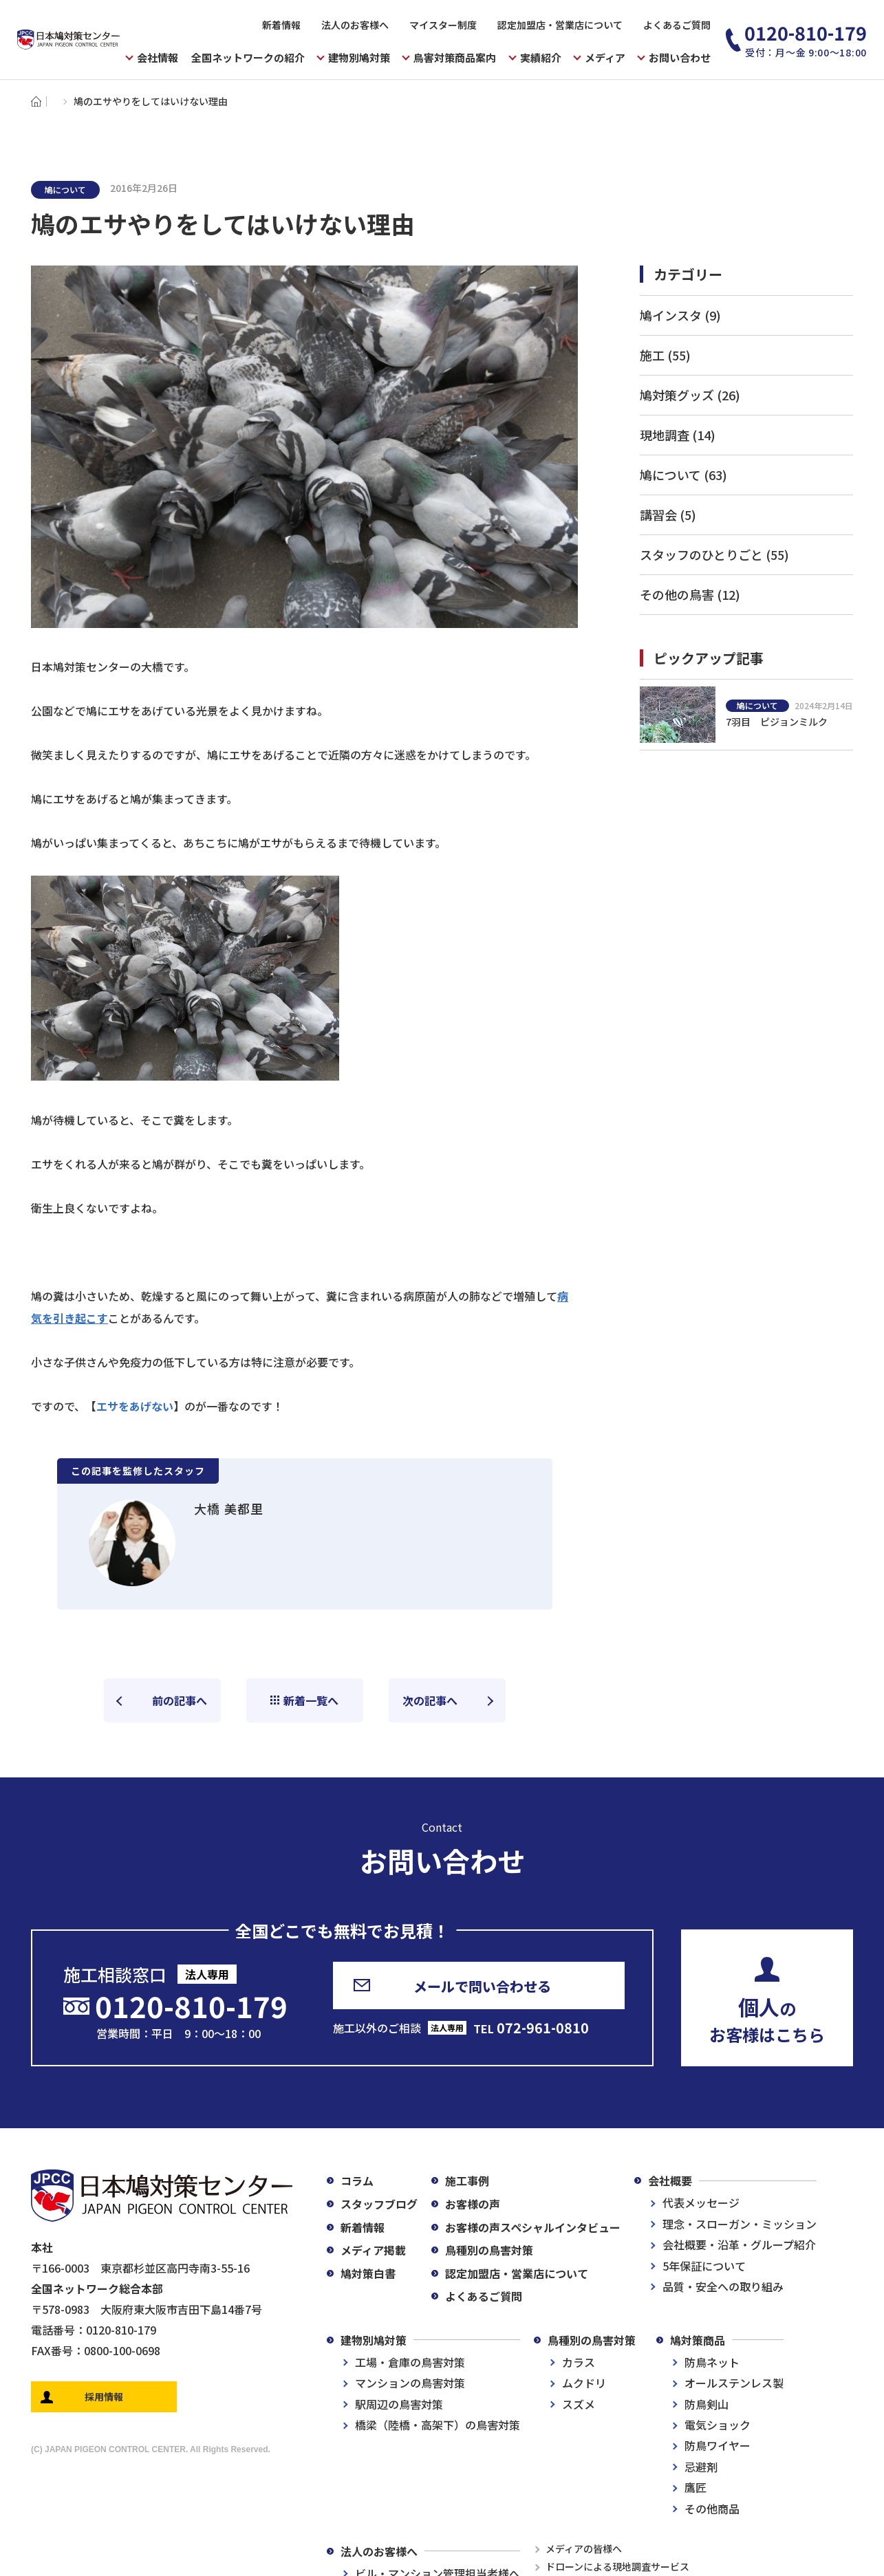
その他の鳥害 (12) (690, 594)
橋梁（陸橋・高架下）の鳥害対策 (437, 2424)
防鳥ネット (712, 2362)
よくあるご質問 (677, 25)
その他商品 (712, 2508)
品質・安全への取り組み (723, 2286)
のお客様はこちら (767, 2018)
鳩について (65, 189)
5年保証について (704, 2266)
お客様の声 (472, 2204)
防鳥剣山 (706, 2404)
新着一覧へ (310, 1700)
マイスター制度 (443, 25)
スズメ (578, 2404)
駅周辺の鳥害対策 (399, 2404)
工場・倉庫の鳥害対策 (410, 2362)
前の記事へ (179, 1700)
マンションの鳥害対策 (410, 2382)
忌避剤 (701, 2466)
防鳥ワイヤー (717, 2445)
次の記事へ (429, 1700)
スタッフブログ (379, 2204)
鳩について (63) (683, 475)
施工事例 (467, 2180)
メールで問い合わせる (482, 1986)
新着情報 (281, 25)
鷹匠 (695, 2487)
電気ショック (717, 2424)
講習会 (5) (668, 514)
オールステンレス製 (734, 2382)
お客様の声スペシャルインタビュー (533, 2227)
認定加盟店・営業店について (560, 25)
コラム (357, 2180)
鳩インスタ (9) (680, 315)
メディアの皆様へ (584, 2548)
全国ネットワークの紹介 (248, 57)
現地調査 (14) (677, 435)
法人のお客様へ (355, 25)
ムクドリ (584, 2382)
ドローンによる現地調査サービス (617, 2566)
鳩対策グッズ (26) (690, 395)
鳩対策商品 (697, 2340)
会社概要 (670, 2180)
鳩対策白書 (368, 2273)
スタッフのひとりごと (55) (714, 554)
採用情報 (104, 2396)
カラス (578, 2362)
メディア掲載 (373, 2250)
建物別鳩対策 (374, 2340)
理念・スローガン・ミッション (739, 2224)
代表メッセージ (701, 2202)
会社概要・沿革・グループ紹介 (739, 2244)
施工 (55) (665, 355)
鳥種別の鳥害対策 (489, 2250)
